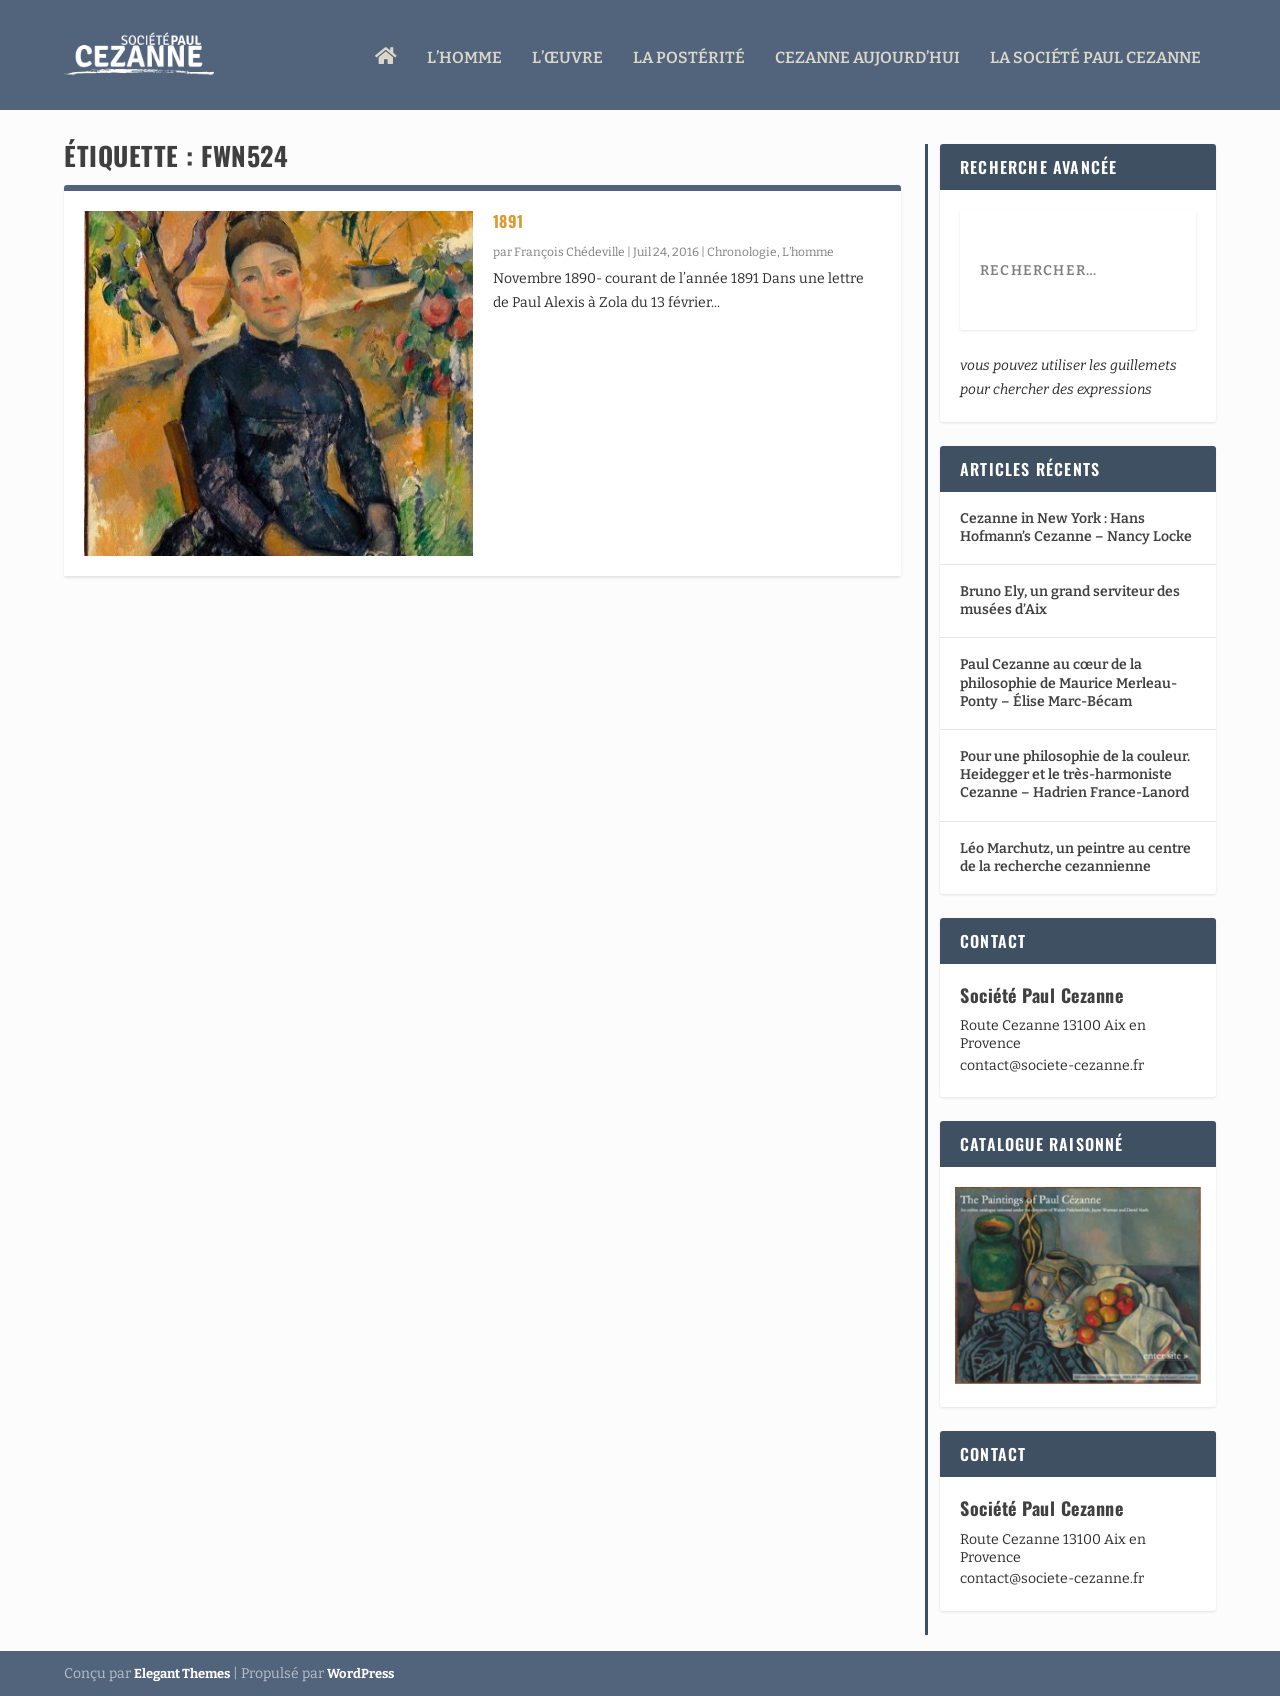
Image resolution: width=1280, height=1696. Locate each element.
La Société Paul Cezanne (1095, 52)
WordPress (360, 1672)
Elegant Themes (182, 1672)
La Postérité (689, 52)
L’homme (464, 52)
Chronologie (742, 252)
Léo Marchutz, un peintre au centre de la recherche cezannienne (1075, 856)
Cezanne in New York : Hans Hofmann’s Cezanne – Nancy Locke (1076, 526)
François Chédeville (569, 252)
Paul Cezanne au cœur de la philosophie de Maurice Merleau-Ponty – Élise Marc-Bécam (1068, 682)
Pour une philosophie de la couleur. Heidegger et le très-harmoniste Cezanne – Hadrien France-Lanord (1075, 774)
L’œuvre (567, 52)
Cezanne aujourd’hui (867, 52)
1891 (508, 221)
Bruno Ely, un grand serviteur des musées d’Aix (1070, 600)
